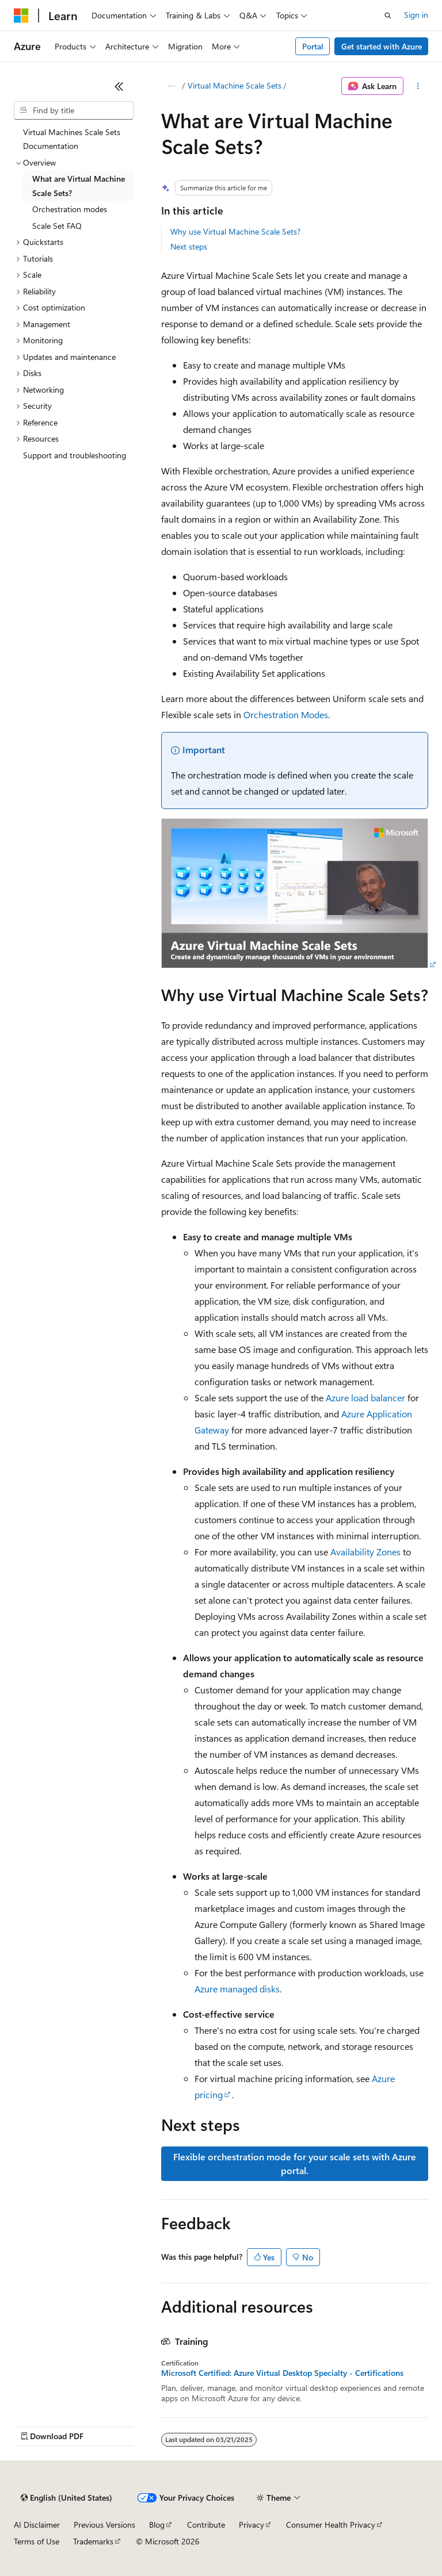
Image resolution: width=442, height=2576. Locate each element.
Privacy (251, 2524)
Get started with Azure (381, 46)
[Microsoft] (21, 15)
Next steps (188, 246)
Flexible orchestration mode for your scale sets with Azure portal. (294, 2163)
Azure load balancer (365, 1398)
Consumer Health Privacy (330, 2524)
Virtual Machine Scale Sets (234, 85)
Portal (312, 46)
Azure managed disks (237, 1989)
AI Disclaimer (37, 2524)
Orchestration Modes (285, 714)
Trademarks (93, 2541)
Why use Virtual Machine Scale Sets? (235, 231)
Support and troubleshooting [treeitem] (74, 455)
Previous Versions (104, 2524)
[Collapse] (119, 86)
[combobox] (74, 110)
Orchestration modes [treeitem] (69, 209)
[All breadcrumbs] (171, 86)
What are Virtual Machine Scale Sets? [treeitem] (78, 185)
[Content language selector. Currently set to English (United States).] (66, 2498)
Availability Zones (365, 1552)
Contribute (206, 2524)
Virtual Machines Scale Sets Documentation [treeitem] (71, 139)
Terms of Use (36, 2541)
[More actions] (418, 86)
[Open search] (387, 15)
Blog (157, 2524)
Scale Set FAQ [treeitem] (57, 225)
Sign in (416, 14)
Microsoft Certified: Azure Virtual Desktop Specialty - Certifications (282, 2373)
